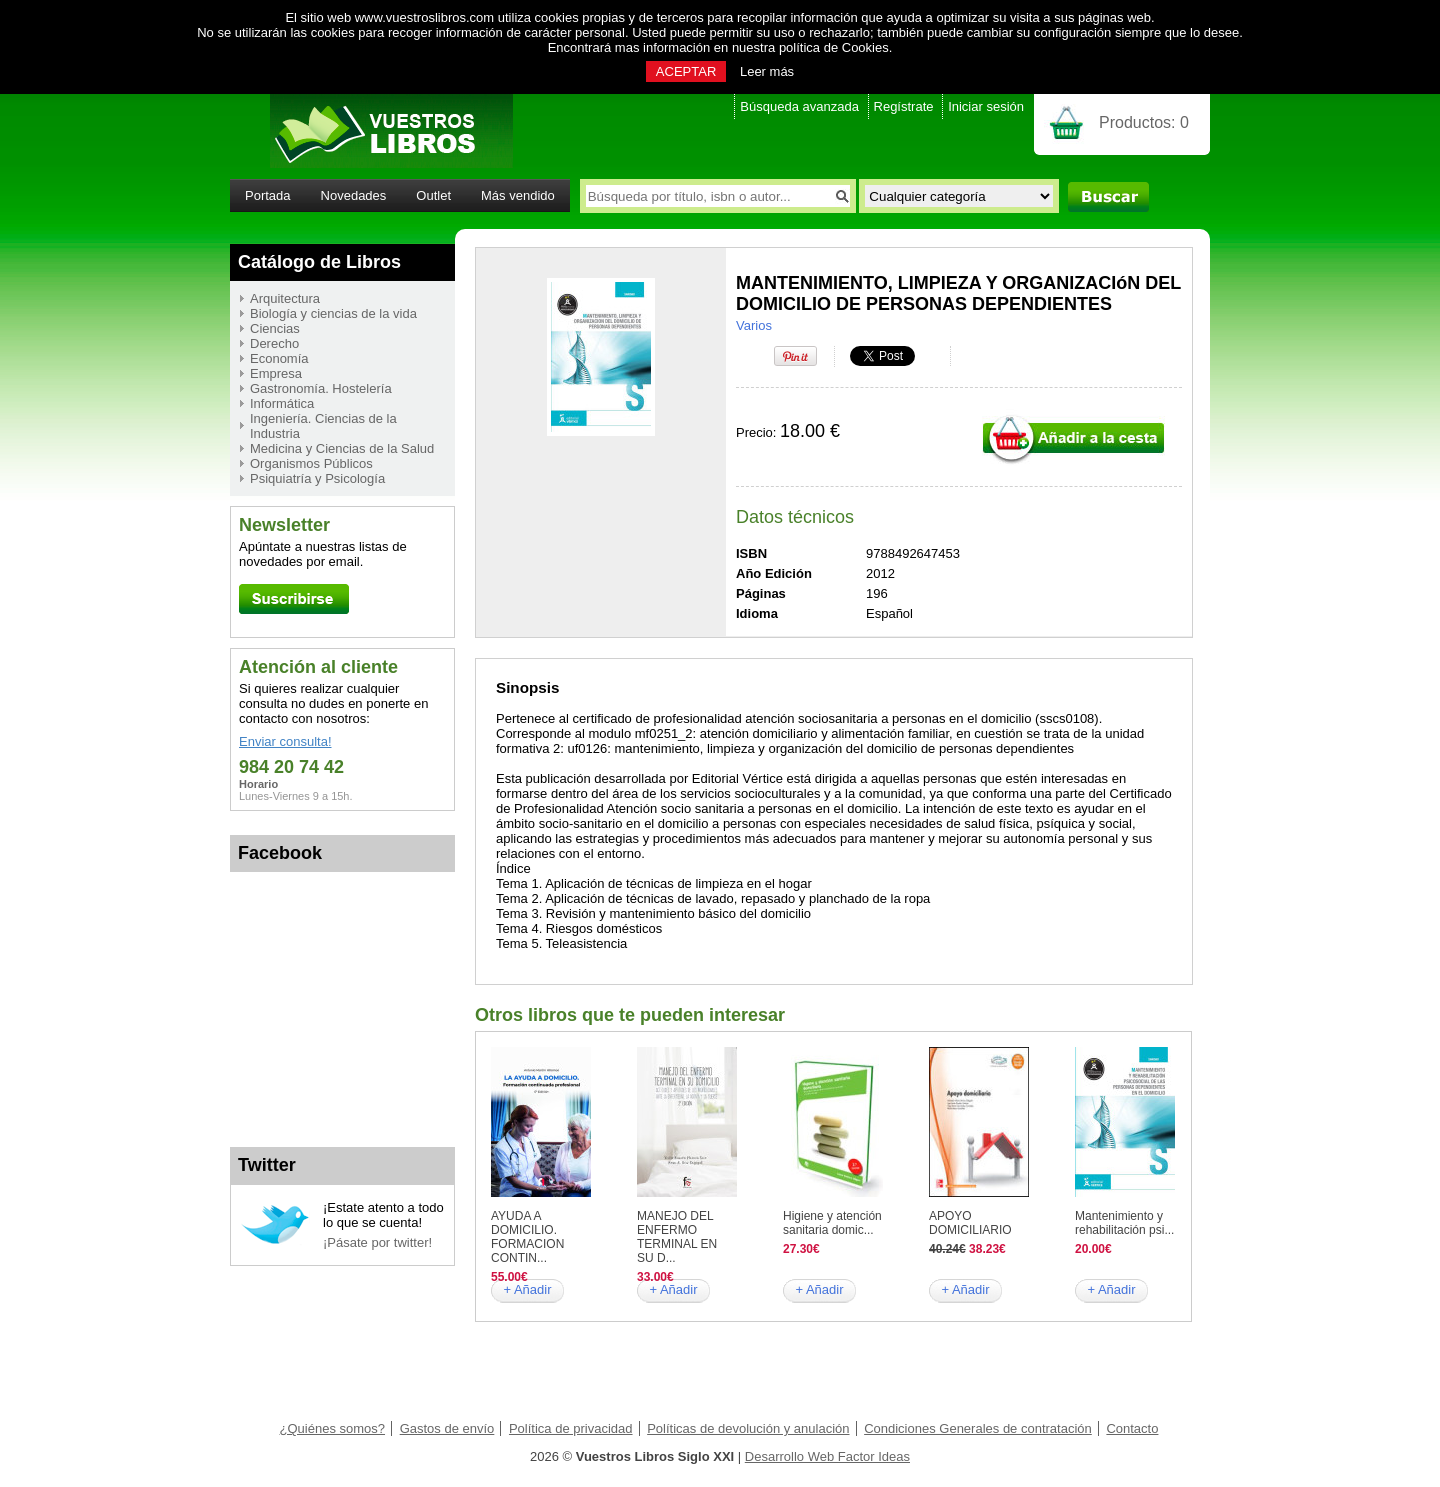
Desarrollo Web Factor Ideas (827, 1456)
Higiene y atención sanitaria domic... (832, 1223)
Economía (279, 358)
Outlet (433, 195)
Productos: (1144, 122)
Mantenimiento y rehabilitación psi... (1124, 1223)
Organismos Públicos (311, 463)
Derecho (274, 343)
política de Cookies (834, 47)
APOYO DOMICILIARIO (970, 1223)
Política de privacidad (571, 1428)
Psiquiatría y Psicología (317, 478)
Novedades (354, 195)
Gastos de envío (447, 1428)
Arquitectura (285, 298)
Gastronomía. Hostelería (321, 388)
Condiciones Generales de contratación (978, 1428)
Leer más (767, 71)
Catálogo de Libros (319, 262)
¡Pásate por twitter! (377, 1242)
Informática (282, 403)
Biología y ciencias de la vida (333, 313)
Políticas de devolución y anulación (748, 1428)
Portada (268, 195)
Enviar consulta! (285, 741)
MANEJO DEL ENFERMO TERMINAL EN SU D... (677, 1237)
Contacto (1132, 1428)
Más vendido (518, 195)
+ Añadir (527, 1289)
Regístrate (904, 106)
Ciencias (275, 328)
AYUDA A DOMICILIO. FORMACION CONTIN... (527, 1237)
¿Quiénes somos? (333, 1428)
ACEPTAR (686, 71)
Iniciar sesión (986, 106)
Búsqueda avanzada (799, 106)
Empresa (276, 373)
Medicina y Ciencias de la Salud (342, 448)
